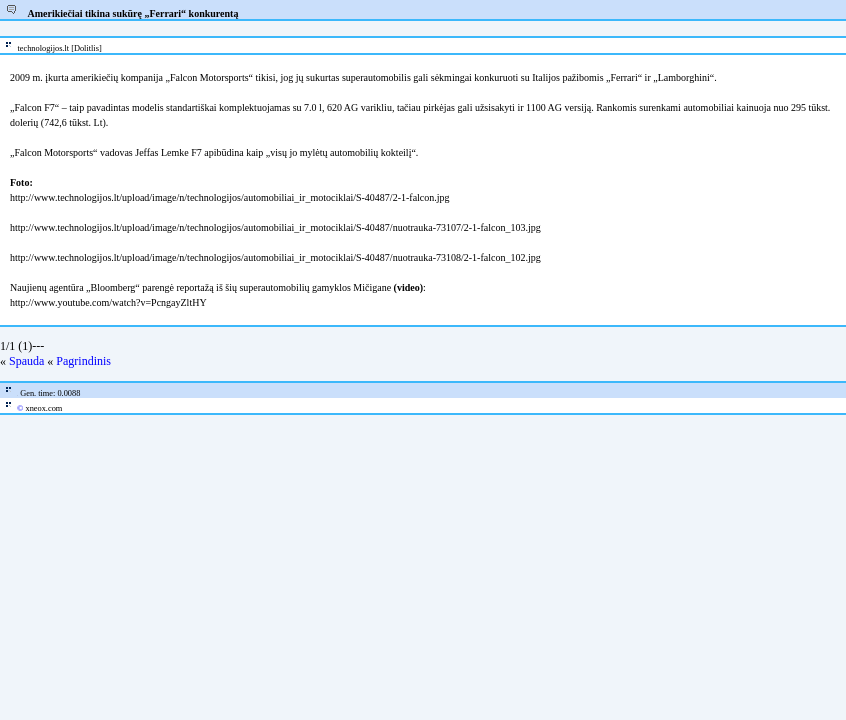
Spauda (26, 361)
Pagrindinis (83, 361)
